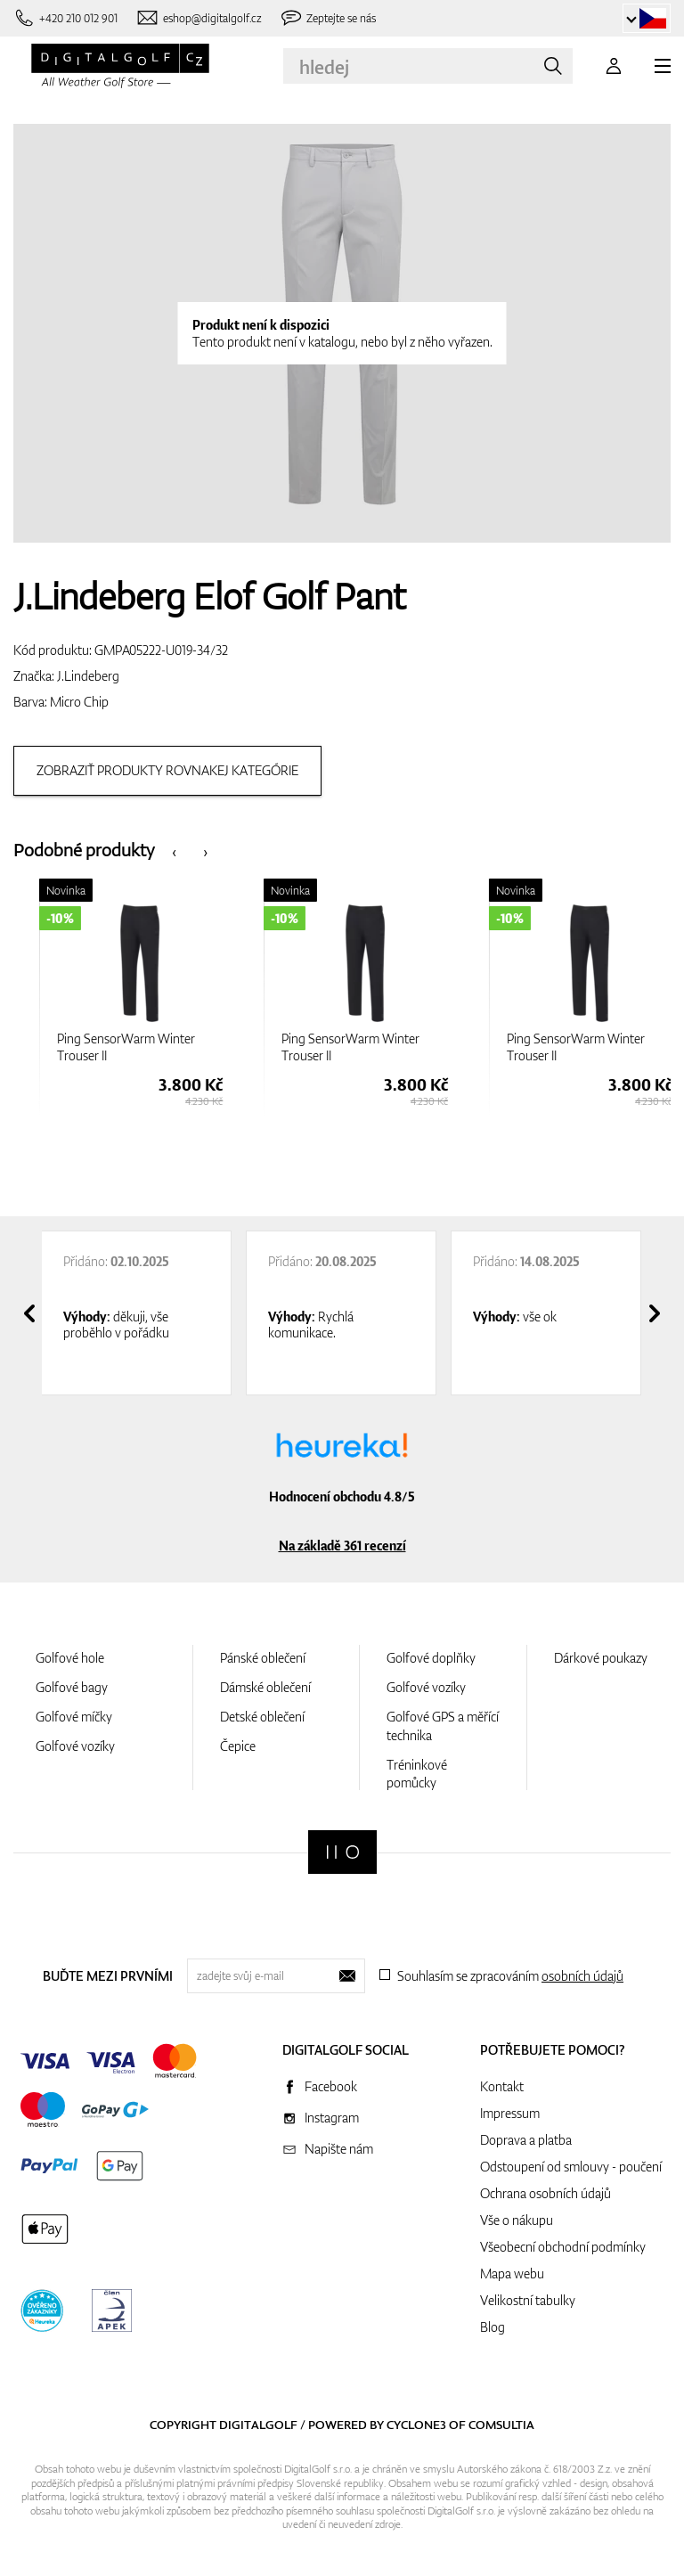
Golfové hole (70, 1657)
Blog (492, 2326)
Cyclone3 (416, 2425)
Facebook (331, 2086)
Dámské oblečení (265, 1687)
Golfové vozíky (75, 1746)
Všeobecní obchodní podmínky (563, 2246)
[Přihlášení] (613, 66)
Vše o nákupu (516, 2220)
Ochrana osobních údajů (545, 2193)
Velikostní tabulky (527, 2300)
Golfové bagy (72, 1687)
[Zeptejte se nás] (328, 18)
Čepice (238, 1746)
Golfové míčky (74, 1716)
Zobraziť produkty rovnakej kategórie (167, 770)
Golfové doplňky (431, 1657)
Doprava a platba (526, 2139)
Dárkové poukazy (600, 1657)
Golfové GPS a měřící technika (443, 1726)
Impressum (510, 2113)
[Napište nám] (198, 18)
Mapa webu (512, 2273)
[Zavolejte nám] (65, 18)
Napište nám (339, 2148)
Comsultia (501, 2425)
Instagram (332, 2117)
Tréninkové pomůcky (417, 1774)
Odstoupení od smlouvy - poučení (571, 2166)
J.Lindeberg (88, 675)
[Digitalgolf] (342, 1852)
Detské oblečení (262, 1716)
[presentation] (174, 850)
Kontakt (502, 2086)
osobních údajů (582, 1975)
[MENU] (663, 66)
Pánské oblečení (262, 1657)
